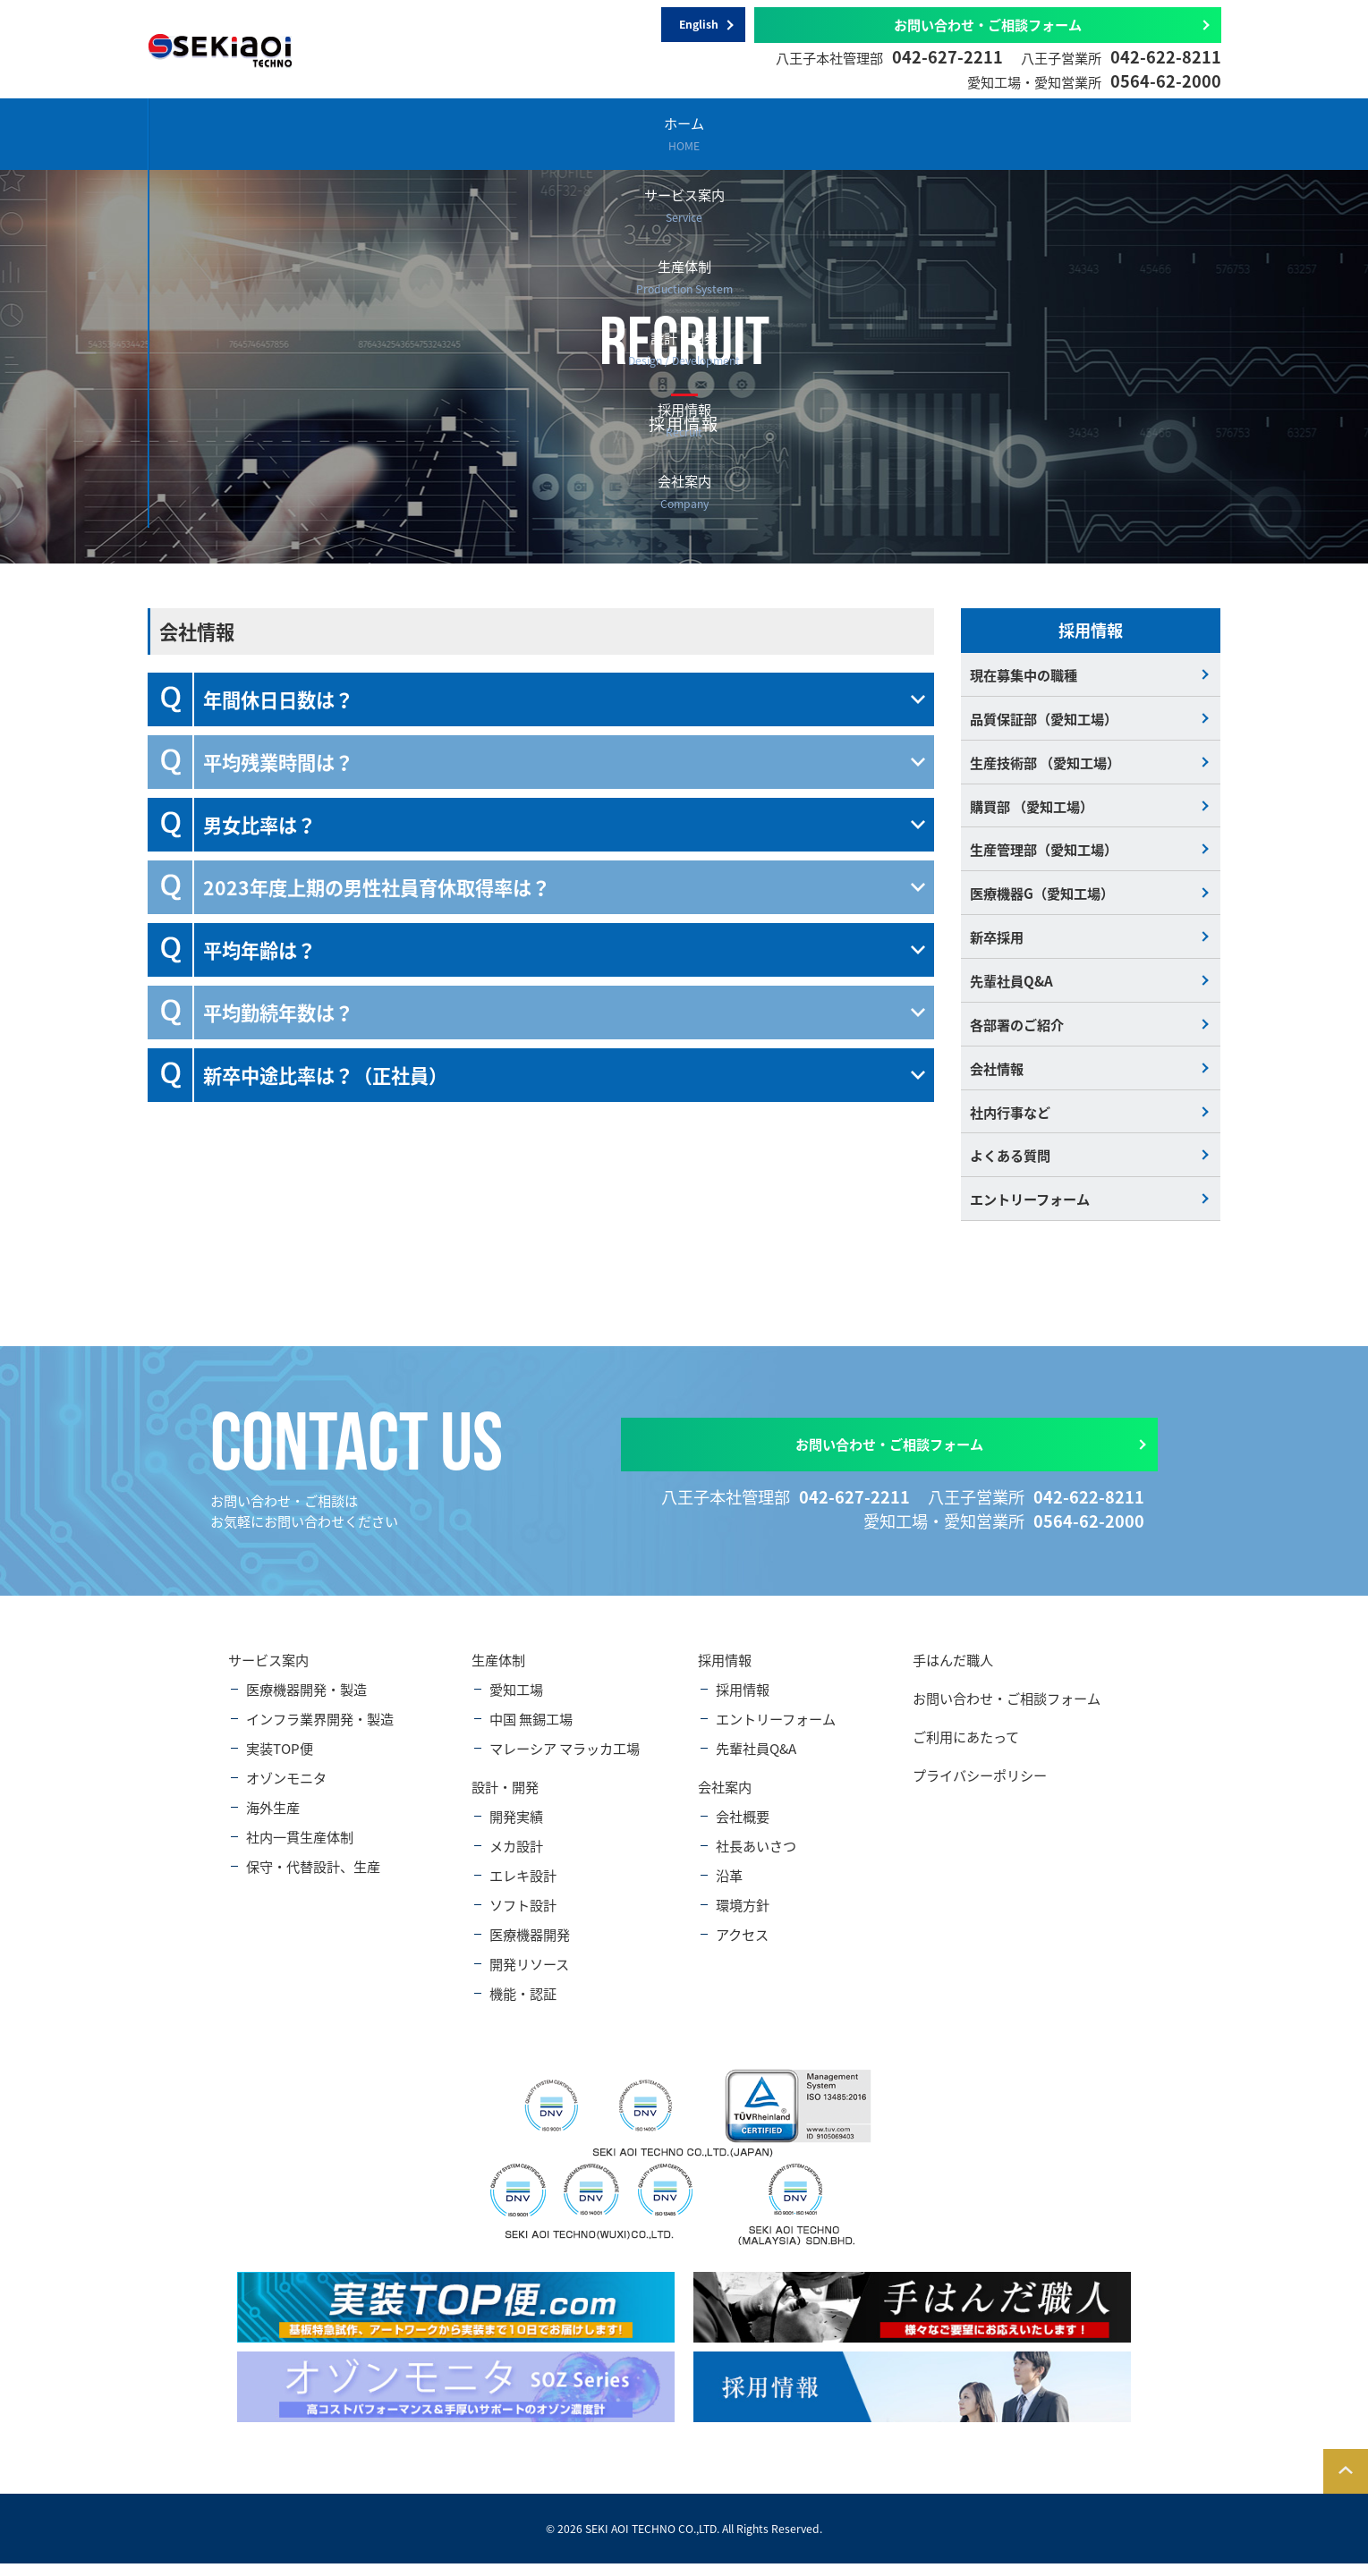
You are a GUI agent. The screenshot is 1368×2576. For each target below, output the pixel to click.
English (698, 25)
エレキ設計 (523, 1888)
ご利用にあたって (966, 1750)
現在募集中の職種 (1023, 675)
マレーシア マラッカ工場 (564, 1761)
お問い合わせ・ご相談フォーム (988, 24)
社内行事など (1010, 1122)
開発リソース (529, 1977)
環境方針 (742, 1918)
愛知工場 (516, 1702)
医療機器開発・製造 (306, 1702)
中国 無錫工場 (531, 1732)
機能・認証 (523, 2006)
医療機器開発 (529, 1947)
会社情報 (997, 1077)
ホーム (237, 133)
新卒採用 (997, 943)
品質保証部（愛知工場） (1043, 719)
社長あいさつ (756, 1859)
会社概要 (742, 1829)
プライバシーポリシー (980, 1788)
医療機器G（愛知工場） (1042, 898)
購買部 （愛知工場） (1031, 809)
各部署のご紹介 (1017, 1032)
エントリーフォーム (1030, 1211)
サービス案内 (415, 133)
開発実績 (516, 1829)
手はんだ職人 (953, 1673)
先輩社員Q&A (1011, 988)
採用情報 (949, 133)
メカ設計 (516, 1859)
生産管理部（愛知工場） (1043, 853)
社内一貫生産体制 (299, 1850)
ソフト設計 (523, 1918)
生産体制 (593, 133)
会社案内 (1127, 133)
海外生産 (273, 1820)
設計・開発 (771, 133)
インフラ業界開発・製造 (320, 1732)
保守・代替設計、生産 (313, 1879)
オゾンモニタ (286, 1791)
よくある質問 (1010, 1167)
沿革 (729, 1888)
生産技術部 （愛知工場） (1045, 764)
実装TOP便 (279, 1761)
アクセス (742, 1947)
